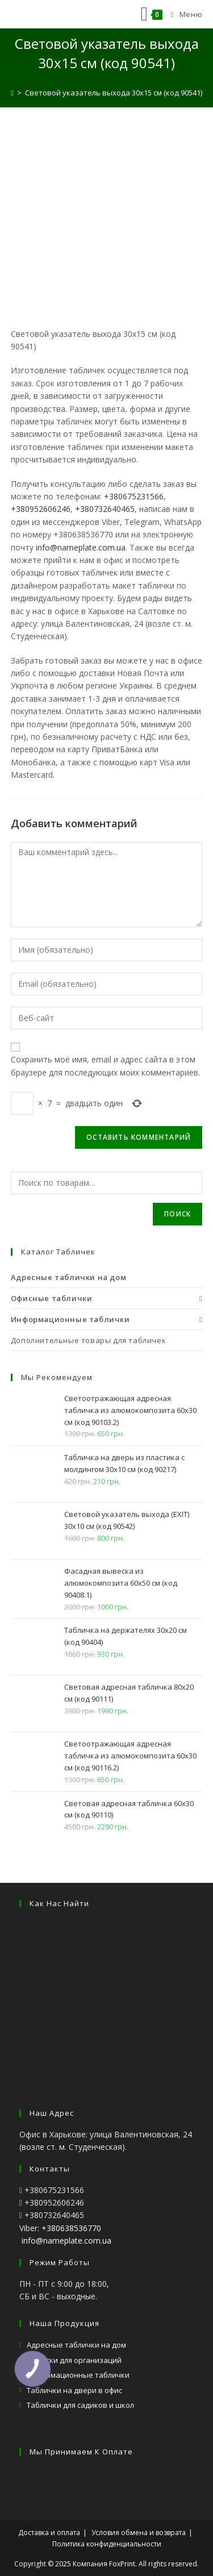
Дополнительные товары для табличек (88, 1340)
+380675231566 (134, 496)
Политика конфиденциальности (106, 2544)
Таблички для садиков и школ (80, 2405)
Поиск (177, 1214)
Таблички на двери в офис (74, 2390)
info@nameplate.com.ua (81, 547)
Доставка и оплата (49, 2532)
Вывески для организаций (74, 2360)
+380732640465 (105, 508)
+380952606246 (40, 508)
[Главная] (12, 92)
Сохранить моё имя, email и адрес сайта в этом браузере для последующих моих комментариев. (105, 1065)
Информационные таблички (78, 2375)
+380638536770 (71, 2228)
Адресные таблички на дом (76, 2345)
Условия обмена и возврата (138, 2532)
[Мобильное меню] (182, 14)
